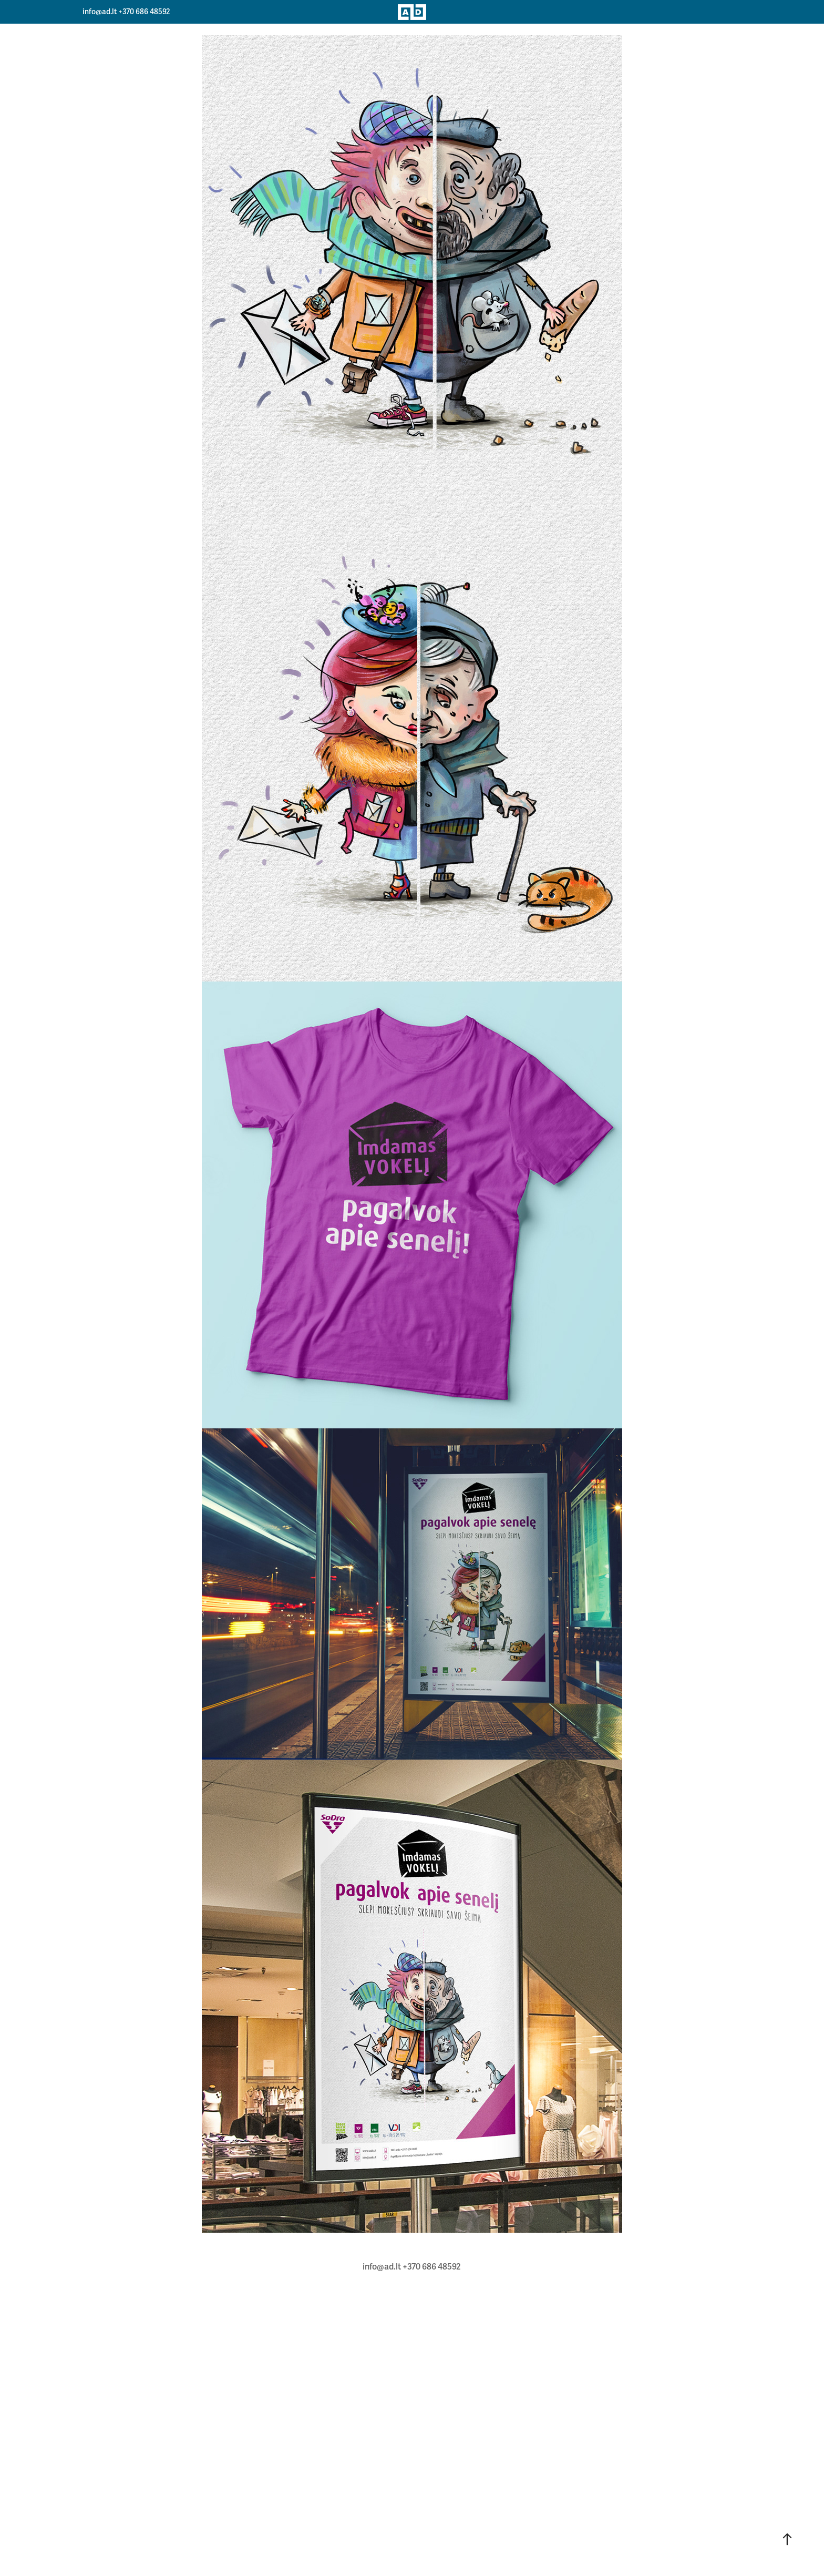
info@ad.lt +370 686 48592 (126, 11)
